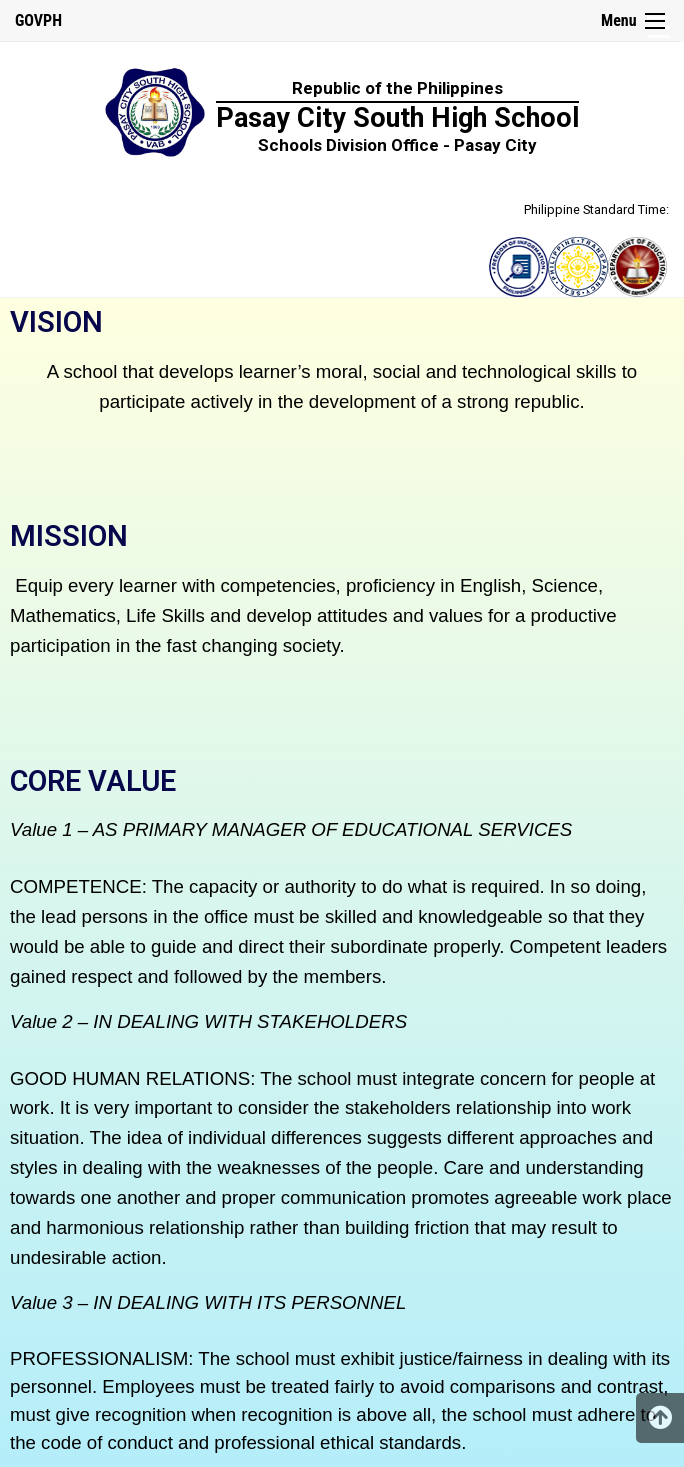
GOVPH (38, 20)
